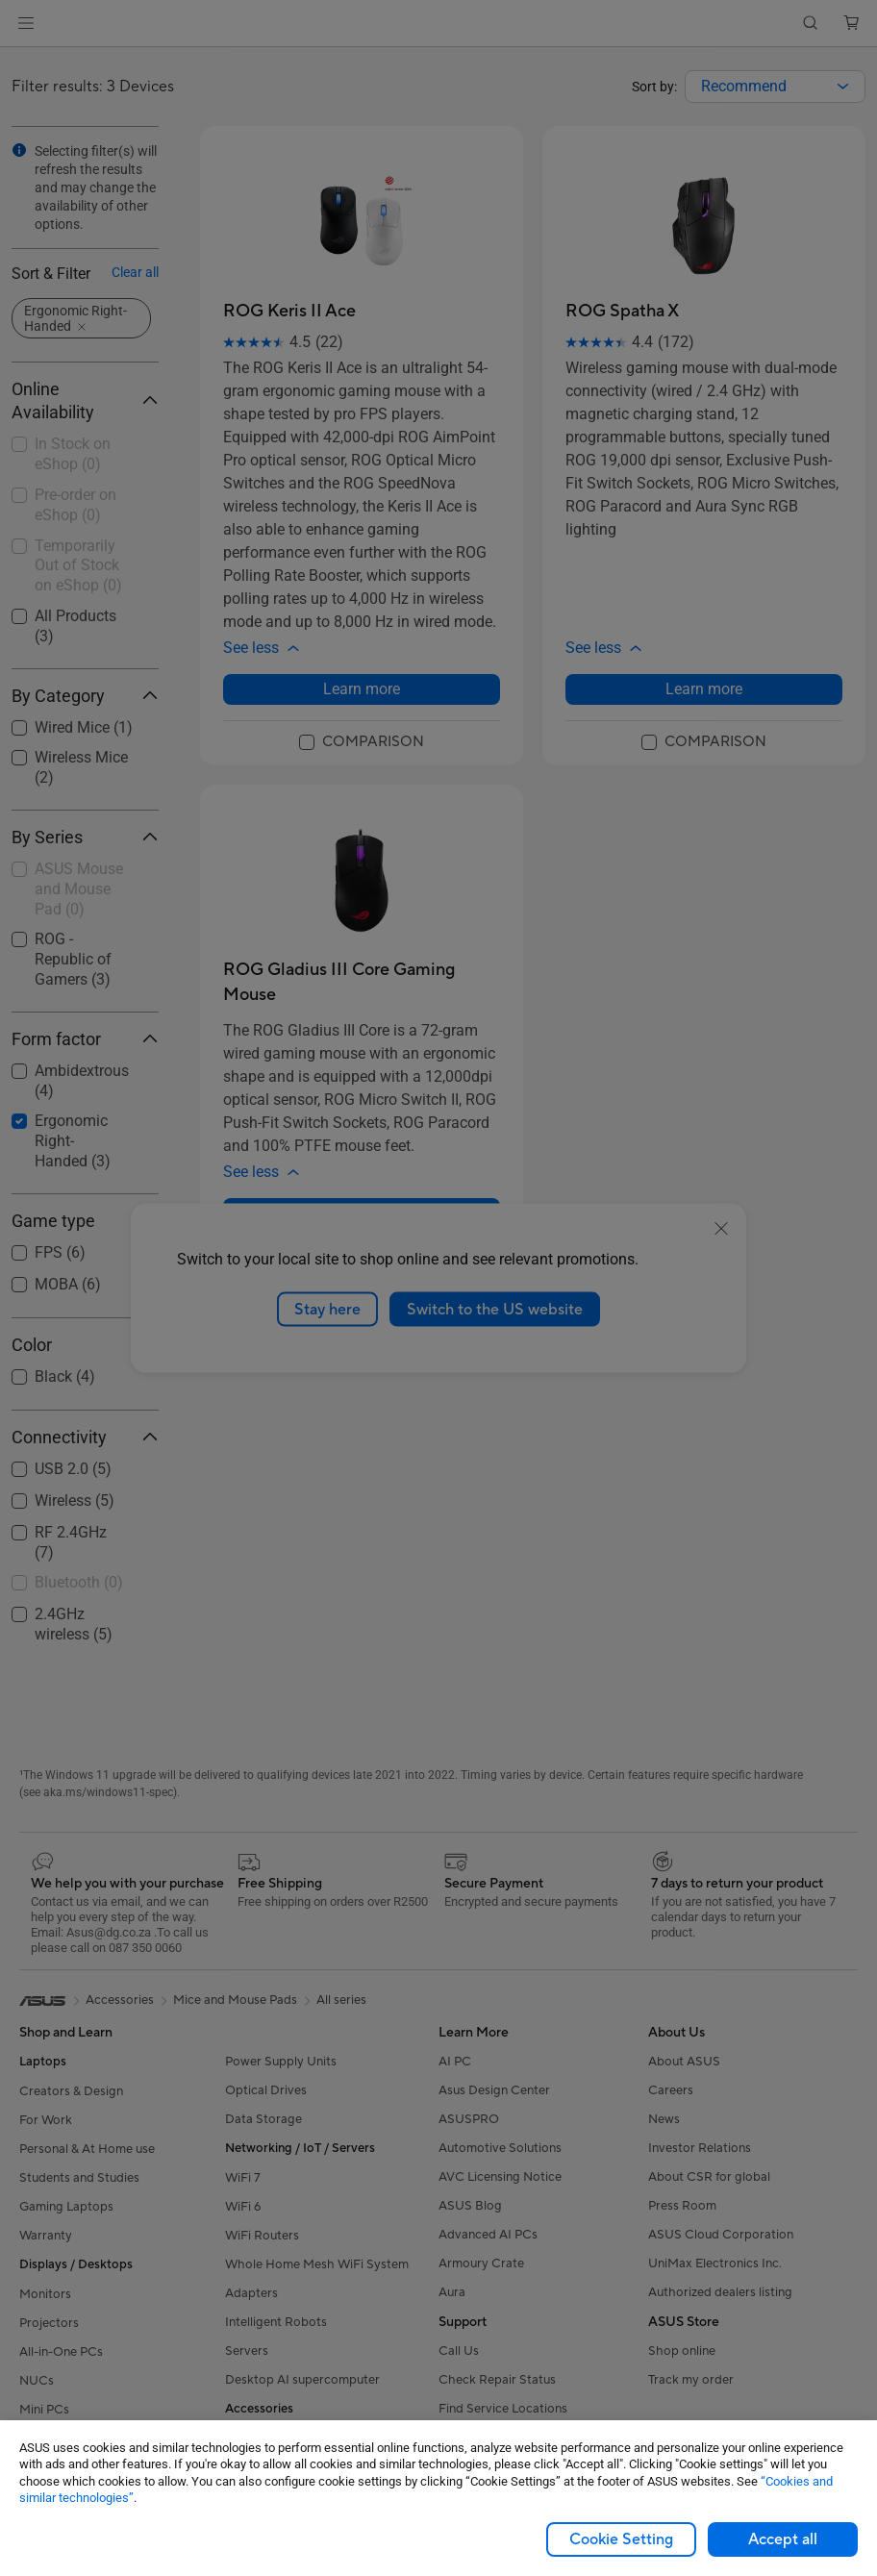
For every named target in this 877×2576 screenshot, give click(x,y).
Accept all (782, 2539)
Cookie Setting (621, 2539)
